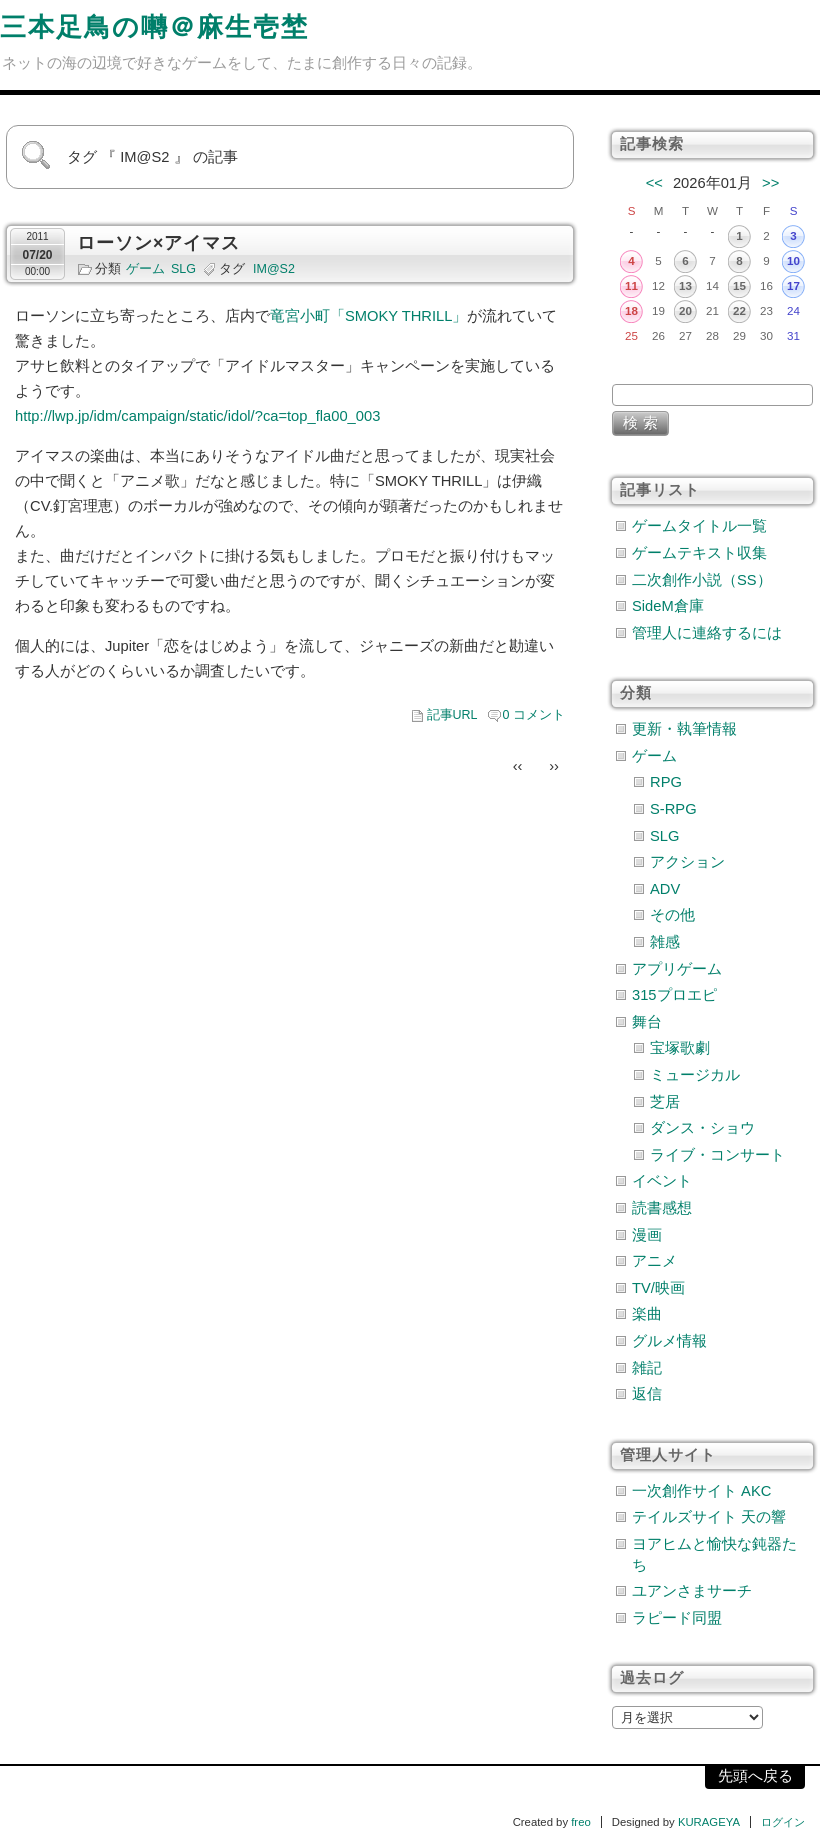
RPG (666, 782)
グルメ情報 (669, 1341)
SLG (183, 269)
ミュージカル (695, 1075)
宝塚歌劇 (680, 1048)
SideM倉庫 (668, 606)
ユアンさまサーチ (692, 1591)
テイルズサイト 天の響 (709, 1517)
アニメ (654, 1261)
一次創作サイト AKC (701, 1491)
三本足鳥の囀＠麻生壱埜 (154, 27)
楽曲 (647, 1314)
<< (654, 183)
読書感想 (662, 1208)
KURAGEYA (709, 1822)
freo (581, 1822)
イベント (662, 1181)
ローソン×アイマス (158, 243)
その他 (672, 915)
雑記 (647, 1368)
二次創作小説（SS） (702, 580)
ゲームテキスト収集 (699, 553)
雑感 (665, 942)
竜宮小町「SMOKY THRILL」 (368, 316)
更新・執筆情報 (684, 729)
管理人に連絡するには (707, 633)
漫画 (647, 1235)
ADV (665, 889)
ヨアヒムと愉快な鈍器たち (714, 1554)
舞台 (647, 1022)
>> (770, 183)
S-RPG (673, 809)
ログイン (783, 1822)
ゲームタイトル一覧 (699, 526)
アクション (687, 862)
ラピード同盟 (677, 1618)
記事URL (452, 715)
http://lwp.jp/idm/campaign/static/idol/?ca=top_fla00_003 (197, 416)
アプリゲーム (677, 969)
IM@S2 (274, 269)
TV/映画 (658, 1288)
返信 (647, 1394)
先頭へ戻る (755, 1776)
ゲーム (145, 269)
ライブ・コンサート (717, 1155)
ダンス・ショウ (702, 1128)
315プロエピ (674, 995)
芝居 (665, 1102)
